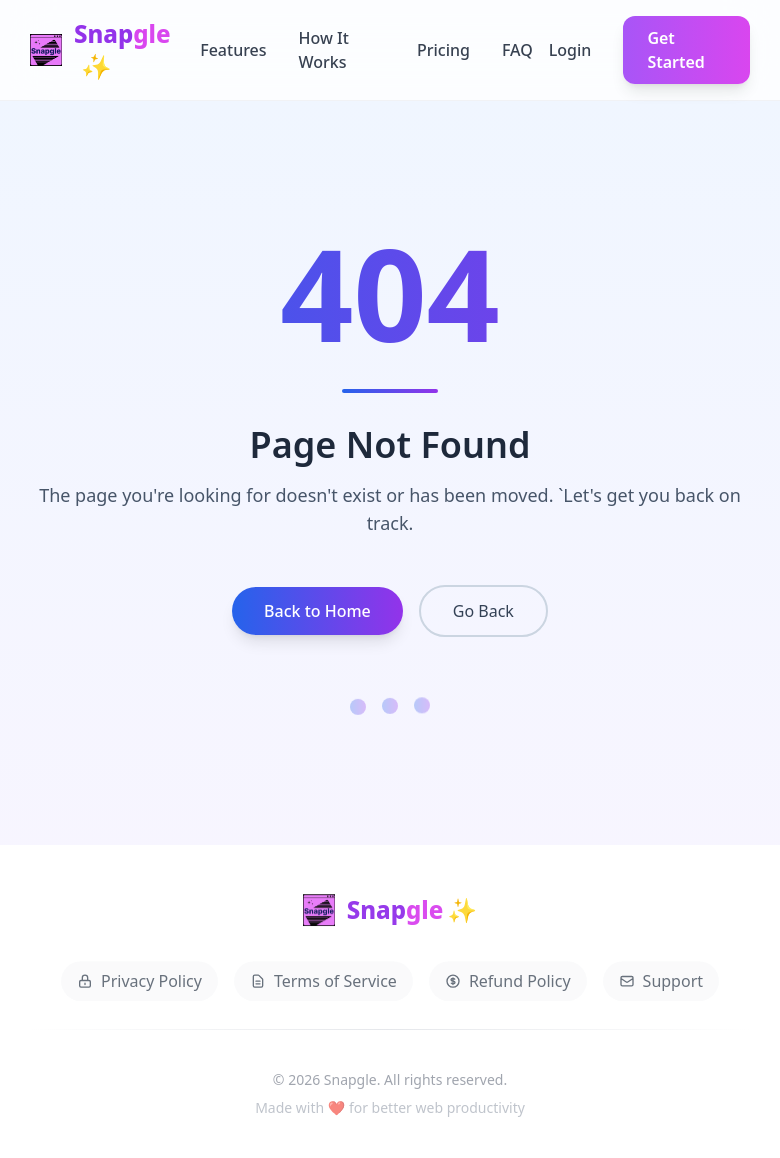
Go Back (483, 611)
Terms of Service (323, 984)
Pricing (443, 50)
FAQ (517, 50)
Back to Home (317, 611)
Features (233, 50)
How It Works (324, 50)
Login (570, 50)
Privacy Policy (139, 984)
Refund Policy (508, 984)
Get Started (675, 50)
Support (661, 984)
